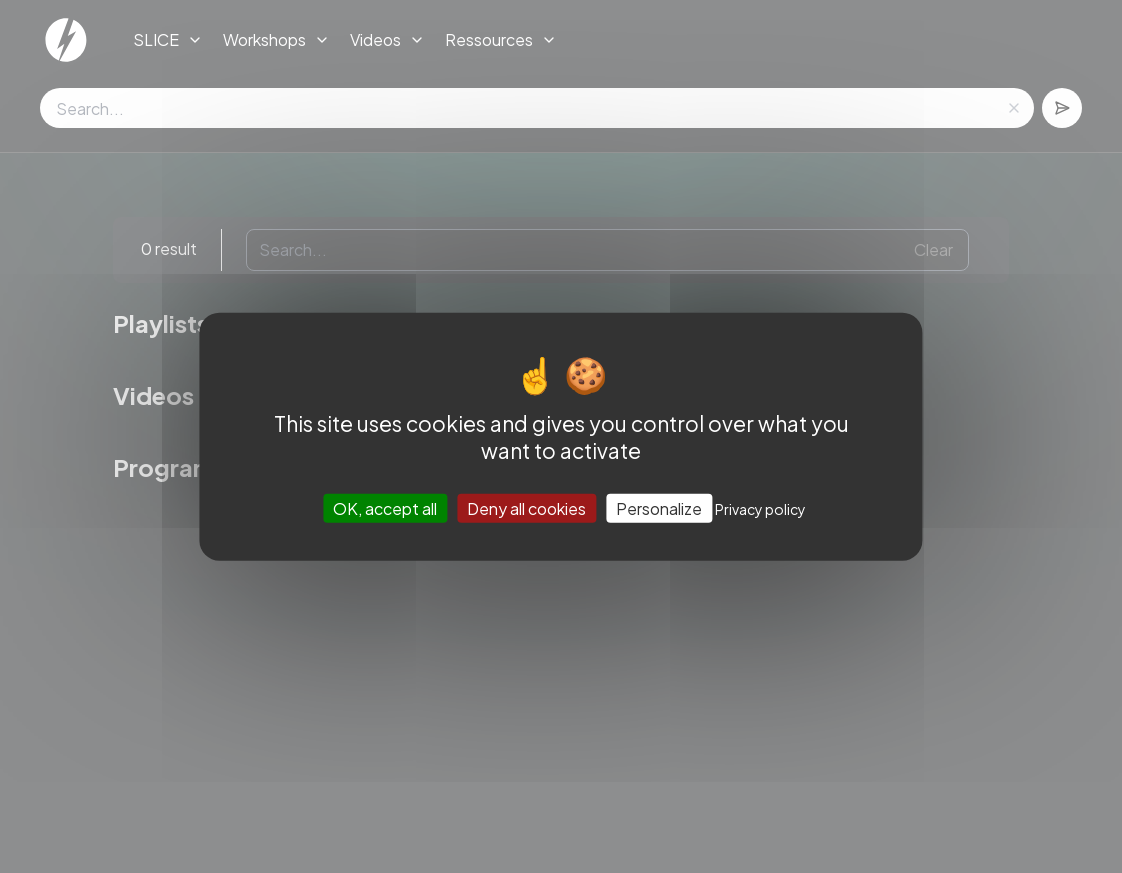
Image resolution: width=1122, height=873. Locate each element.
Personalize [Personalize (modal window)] (659, 508)
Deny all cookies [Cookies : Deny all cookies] (526, 508)
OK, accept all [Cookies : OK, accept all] (385, 508)
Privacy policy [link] (760, 509)
